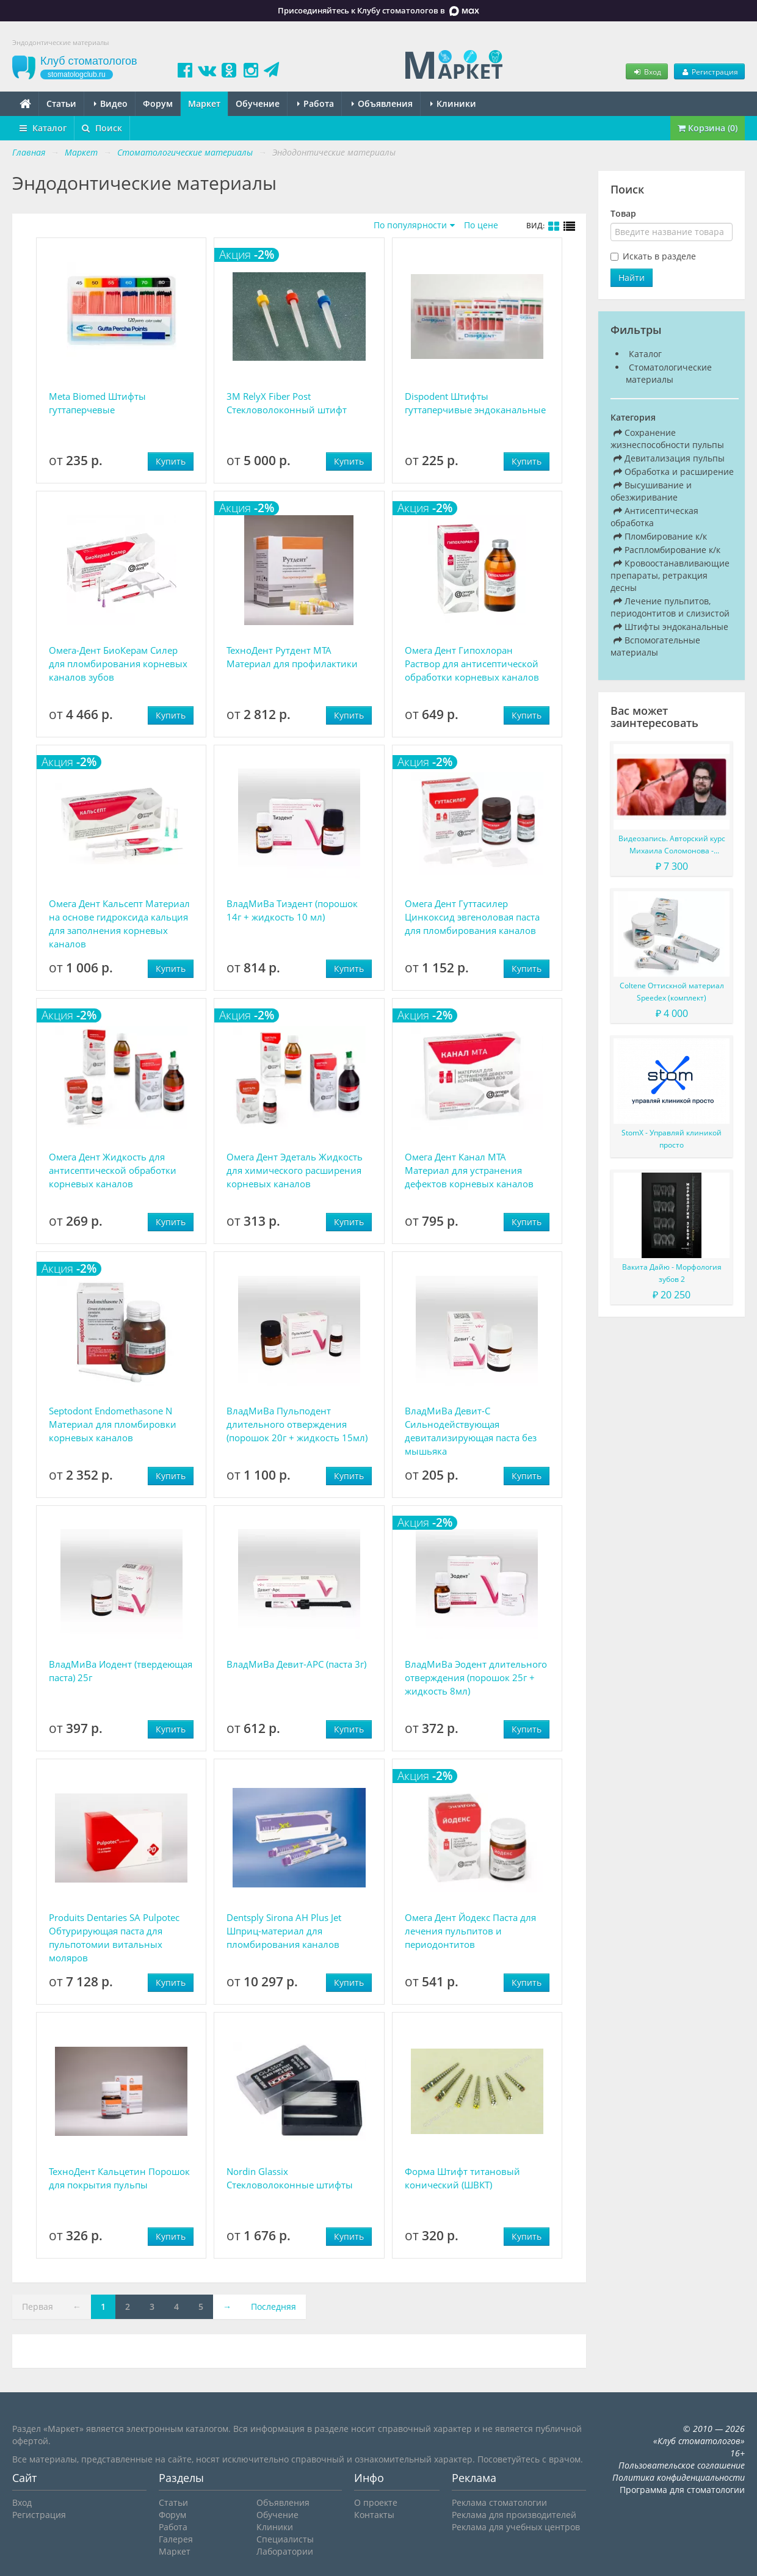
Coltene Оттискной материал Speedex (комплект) (672, 991)
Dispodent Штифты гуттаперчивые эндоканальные (475, 403)
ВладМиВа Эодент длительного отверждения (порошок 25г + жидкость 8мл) (476, 1677)
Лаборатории (284, 2551)
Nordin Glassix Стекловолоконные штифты (289, 2178)
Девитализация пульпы (669, 458)
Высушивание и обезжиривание (651, 491)
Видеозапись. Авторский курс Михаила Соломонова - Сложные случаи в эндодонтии (671, 845)
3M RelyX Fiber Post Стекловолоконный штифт (286, 403)
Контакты (374, 2514)
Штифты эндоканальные (671, 626)
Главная (28, 152)
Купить (171, 461)
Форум (158, 103)
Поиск (102, 128)
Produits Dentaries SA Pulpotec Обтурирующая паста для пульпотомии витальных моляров (114, 1937)
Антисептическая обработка (654, 517)
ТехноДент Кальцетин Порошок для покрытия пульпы (119, 2178)
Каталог (43, 128)
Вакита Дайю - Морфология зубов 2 (672, 1273)
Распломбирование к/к (667, 549)
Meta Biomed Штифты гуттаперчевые (97, 403)
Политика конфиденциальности (678, 2477)
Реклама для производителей (514, 2514)
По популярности (410, 225)
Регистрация (709, 71)
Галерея (176, 2539)
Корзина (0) (707, 128)
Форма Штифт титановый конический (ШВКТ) (462, 2178)
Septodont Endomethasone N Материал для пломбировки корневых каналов (112, 1424)
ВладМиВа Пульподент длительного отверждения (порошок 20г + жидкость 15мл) (297, 1424)
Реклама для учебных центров (516, 2527)
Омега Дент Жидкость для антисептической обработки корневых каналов (112, 1170)
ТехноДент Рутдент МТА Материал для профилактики (292, 657)
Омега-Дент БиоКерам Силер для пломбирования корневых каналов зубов (118, 663)
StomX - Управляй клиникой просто (671, 1138)
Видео (111, 103)
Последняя (273, 2306)
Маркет (204, 103)
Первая (37, 2306)
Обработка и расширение (674, 471)
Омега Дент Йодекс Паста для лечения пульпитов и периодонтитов (470, 1930)
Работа (315, 103)
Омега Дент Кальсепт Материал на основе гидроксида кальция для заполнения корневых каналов (119, 923)
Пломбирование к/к (660, 536)
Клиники (453, 103)
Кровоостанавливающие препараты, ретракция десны (670, 575)
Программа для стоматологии (682, 2489)
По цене (481, 225)
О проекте (375, 2502)
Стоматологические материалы (669, 373)
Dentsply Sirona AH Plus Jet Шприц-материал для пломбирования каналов (283, 1930)
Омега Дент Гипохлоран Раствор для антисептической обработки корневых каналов (472, 663)
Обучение (258, 103)
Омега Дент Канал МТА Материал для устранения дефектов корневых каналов (469, 1170)
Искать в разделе (659, 256)
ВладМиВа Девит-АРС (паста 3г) (296, 1664)
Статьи (61, 103)
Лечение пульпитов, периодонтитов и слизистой (670, 607)
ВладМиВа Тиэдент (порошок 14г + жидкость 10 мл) (292, 910)
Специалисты (285, 2539)
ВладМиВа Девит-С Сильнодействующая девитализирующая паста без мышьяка (471, 1431)
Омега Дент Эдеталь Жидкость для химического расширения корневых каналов (294, 1170)
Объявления (382, 103)
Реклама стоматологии (499, 2502)
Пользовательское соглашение (681, 2465)
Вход (646, 71)
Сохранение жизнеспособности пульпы (667, 438)
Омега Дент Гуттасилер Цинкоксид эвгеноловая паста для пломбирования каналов (472, 916)
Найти (631, 277)
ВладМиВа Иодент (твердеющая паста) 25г (120, 1671)
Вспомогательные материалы (655, 646)
